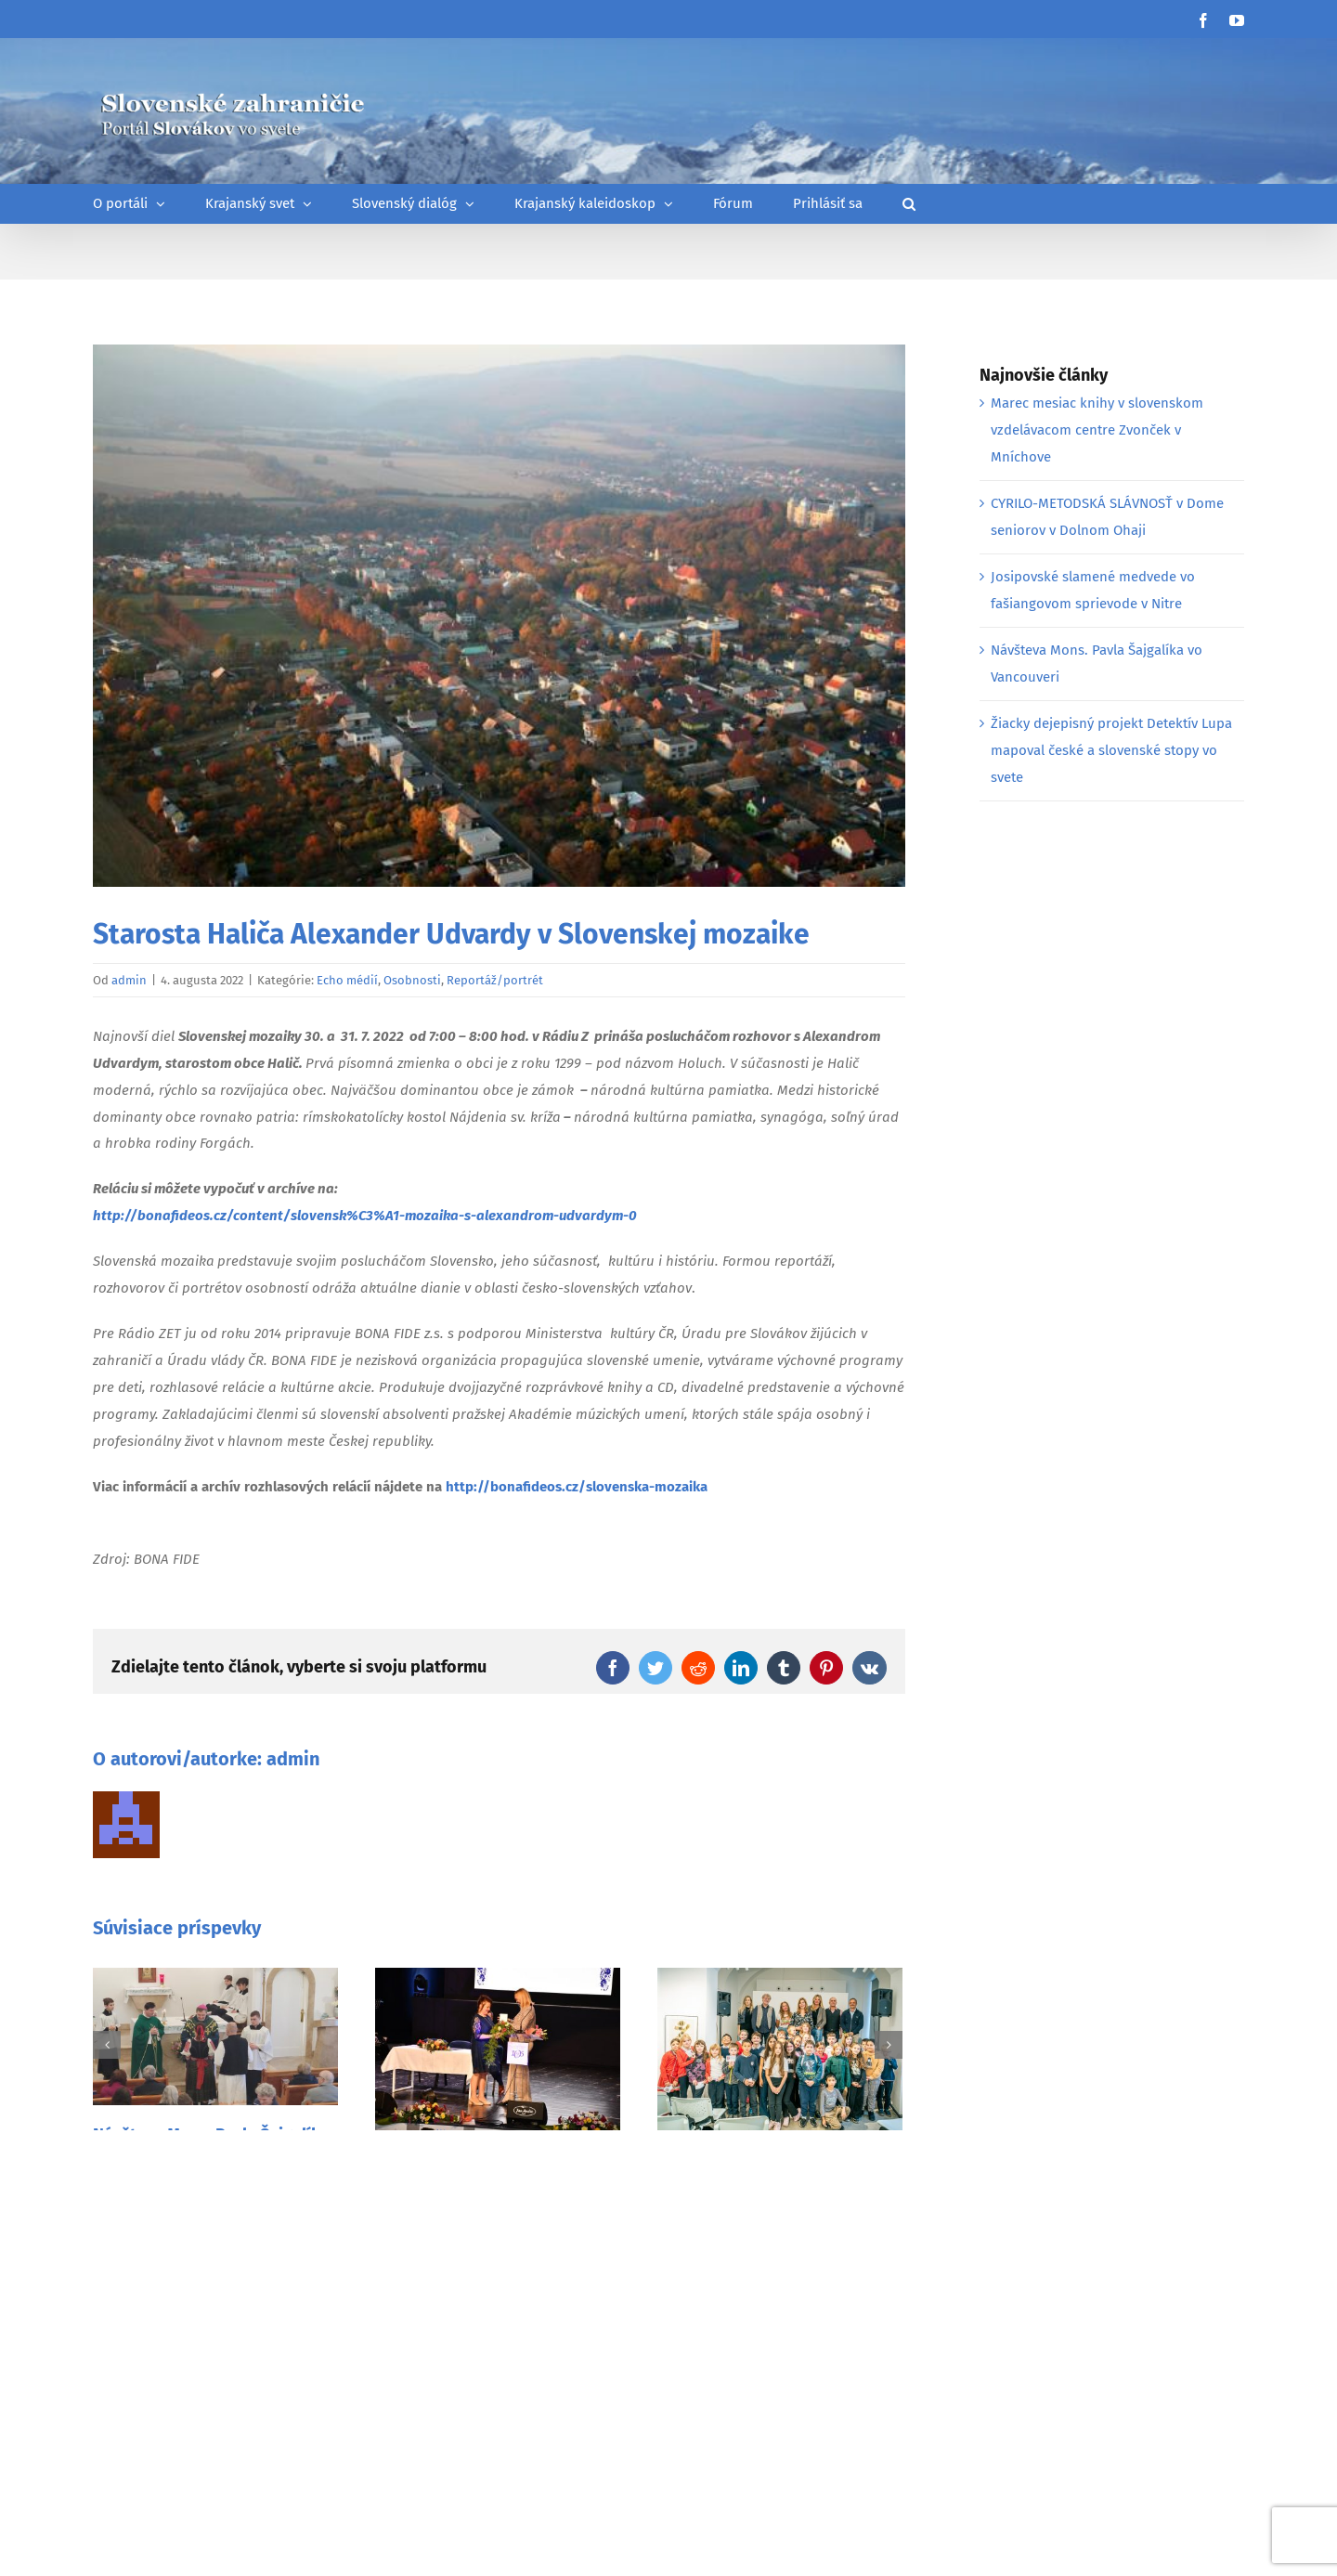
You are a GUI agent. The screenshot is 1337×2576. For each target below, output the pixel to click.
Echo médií (347, 980)
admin (129, 980)
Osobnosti (412, 980)
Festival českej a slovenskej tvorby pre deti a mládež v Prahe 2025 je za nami (779, 2186)
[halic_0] (499, 616)
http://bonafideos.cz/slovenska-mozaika (576, 1486)
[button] (908, 204)
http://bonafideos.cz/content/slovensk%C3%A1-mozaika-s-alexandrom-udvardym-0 (365, 1215)
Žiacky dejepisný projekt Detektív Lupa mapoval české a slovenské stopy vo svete (1111, 750)
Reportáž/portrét (495, 980)
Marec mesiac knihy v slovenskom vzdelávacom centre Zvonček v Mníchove (1097, 430)
